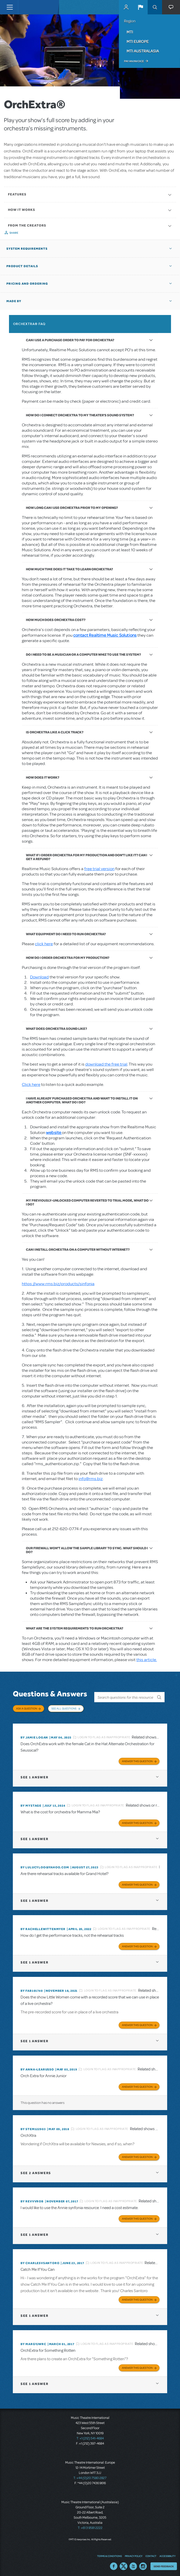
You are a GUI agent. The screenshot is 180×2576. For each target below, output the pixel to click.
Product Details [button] (22, 266)
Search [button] (155, 7)
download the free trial (106, 1064)
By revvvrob (32, 2199)
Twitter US (123, 2564)
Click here (31, 1084)
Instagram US (143, 2564)
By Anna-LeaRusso (37, 2067)
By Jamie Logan (34, 1735)
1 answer (34, 1775)
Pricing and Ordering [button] (27, 283)
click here (44, 944)
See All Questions (64, 1708)
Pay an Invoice (134, 61)
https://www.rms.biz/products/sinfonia (58, 1283)
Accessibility (167, 2554)
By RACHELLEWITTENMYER (43, 1927)
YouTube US (133, 2564)
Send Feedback (164, 2564)
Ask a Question (26, 1708)
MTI (130, 31)
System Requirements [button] (27, 248)
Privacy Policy (133, 2554)
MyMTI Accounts (126, 7)
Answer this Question (137, 1759)
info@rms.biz (91, 1478)
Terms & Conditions (109, 2554)
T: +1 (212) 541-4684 (90, 2437)
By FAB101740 (32, 1989)
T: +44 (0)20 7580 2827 (90, 2476)
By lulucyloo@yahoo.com (45, 1865)
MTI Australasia (143, 50)
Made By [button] (13, 301)
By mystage (31, 1804)
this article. (146, 1659)
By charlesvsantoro (40, 2261)
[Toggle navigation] (9, 7)
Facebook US (114, 2564)
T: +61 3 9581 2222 (90, 2526)
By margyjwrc (33, 2342)
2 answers (36, 2171)
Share (14, 233)
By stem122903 (33, 2127)
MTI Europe (138, 41)
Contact (150, 2554)
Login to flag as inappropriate (104, 1736)
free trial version (99, 868)
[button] (140, 7)
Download (39, 977)
